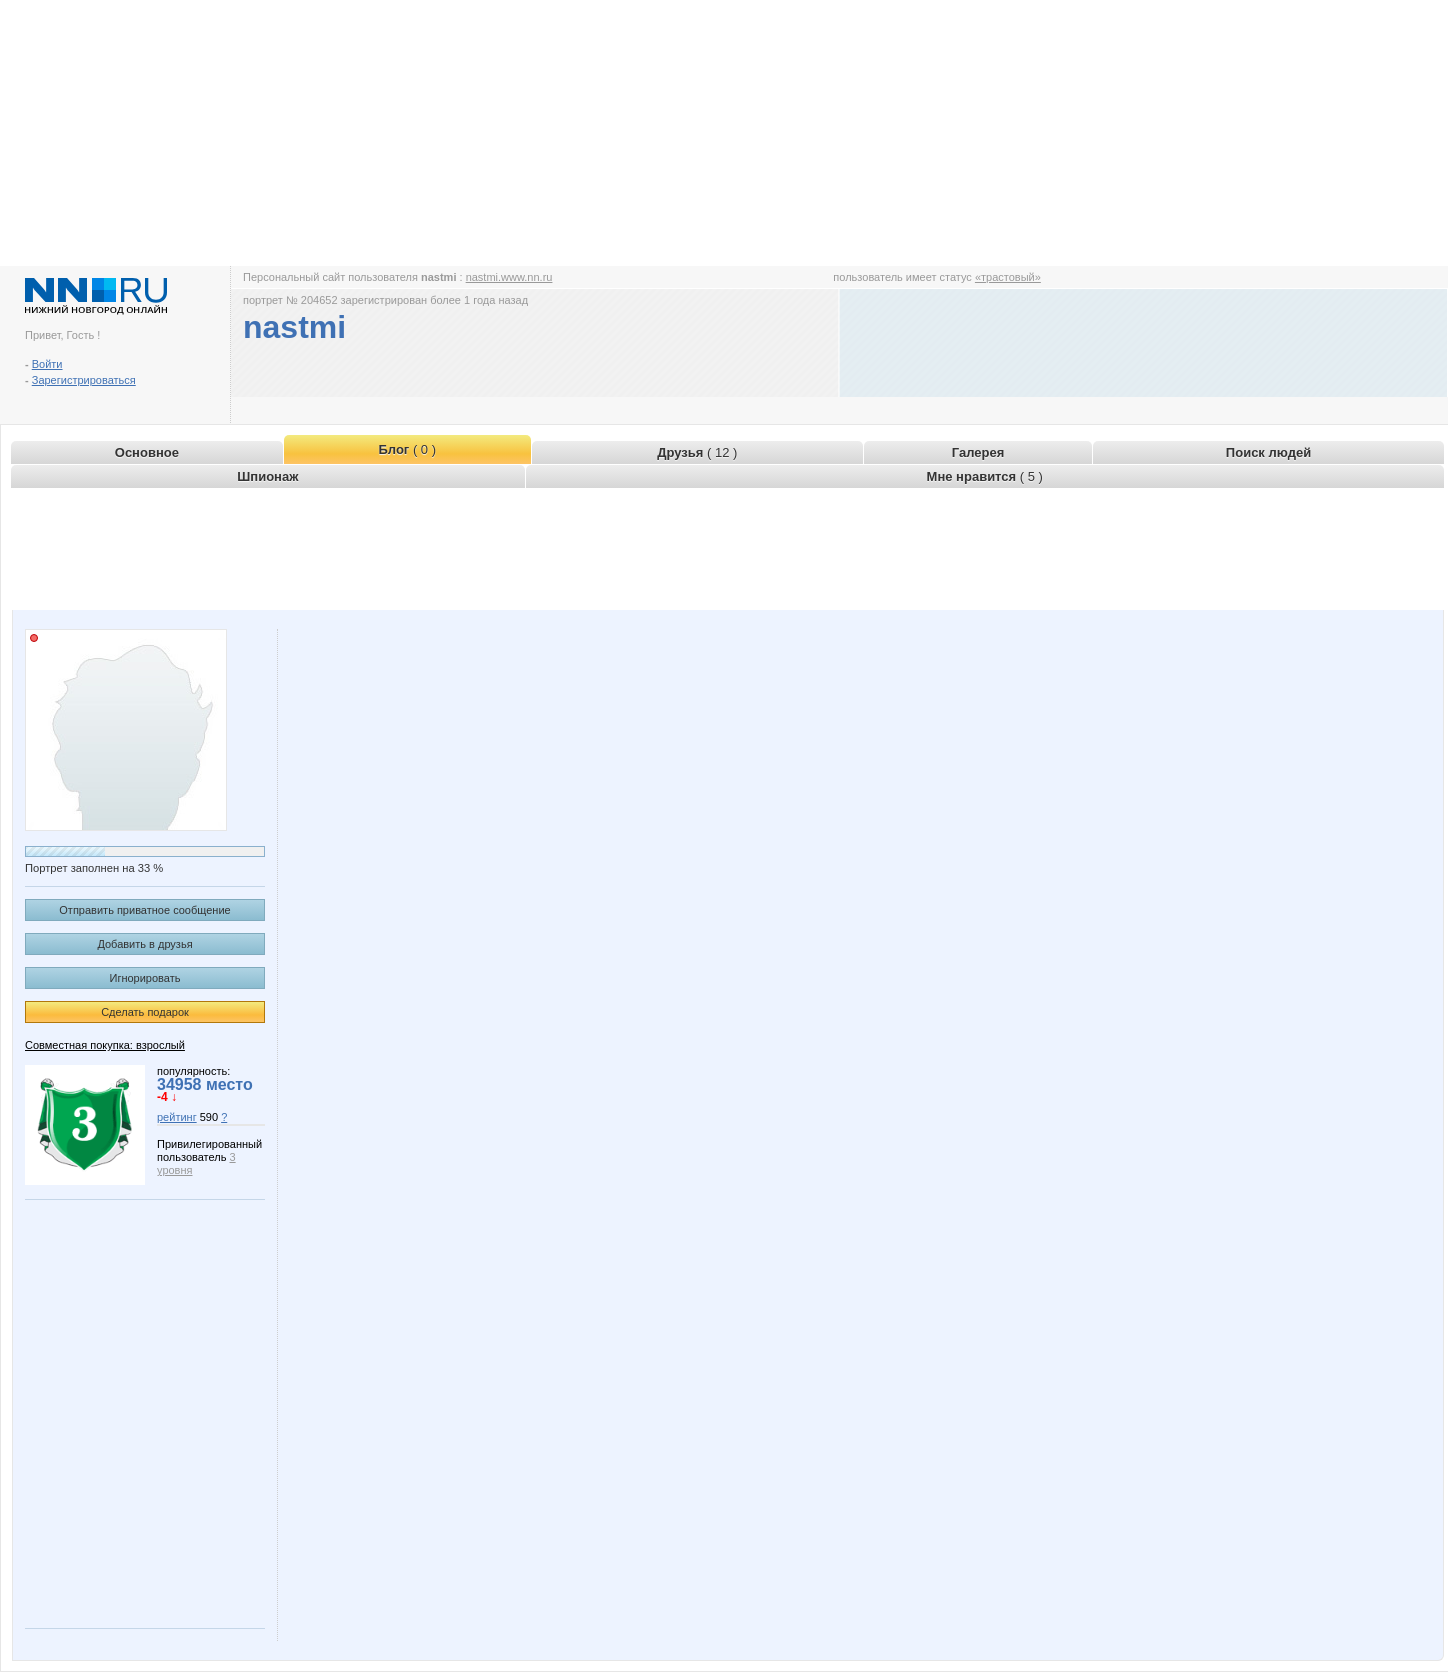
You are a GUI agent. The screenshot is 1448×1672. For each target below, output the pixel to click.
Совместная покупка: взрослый (105, 1045)
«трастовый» (1008, 277)
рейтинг (177, 1117)
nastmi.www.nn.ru (509, 277)
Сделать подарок (145, 1012)
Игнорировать (145, 978)
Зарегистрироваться (84, 380)
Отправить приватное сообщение (144, 910)
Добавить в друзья (144, 944)
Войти (47, 364)
